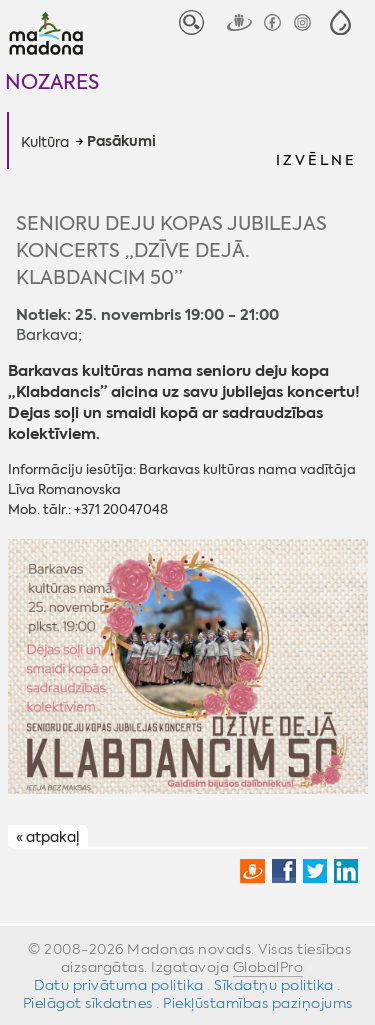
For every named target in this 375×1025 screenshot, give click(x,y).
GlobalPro (268, 967)
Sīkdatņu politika (274, 985)
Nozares (52, 81)
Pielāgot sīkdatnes (88, 1003)
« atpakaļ (47, 837)
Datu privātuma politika (119, 985)
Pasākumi (121, 142)
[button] (340, 22)
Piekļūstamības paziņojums (258, 1003)
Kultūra (45, 142)
